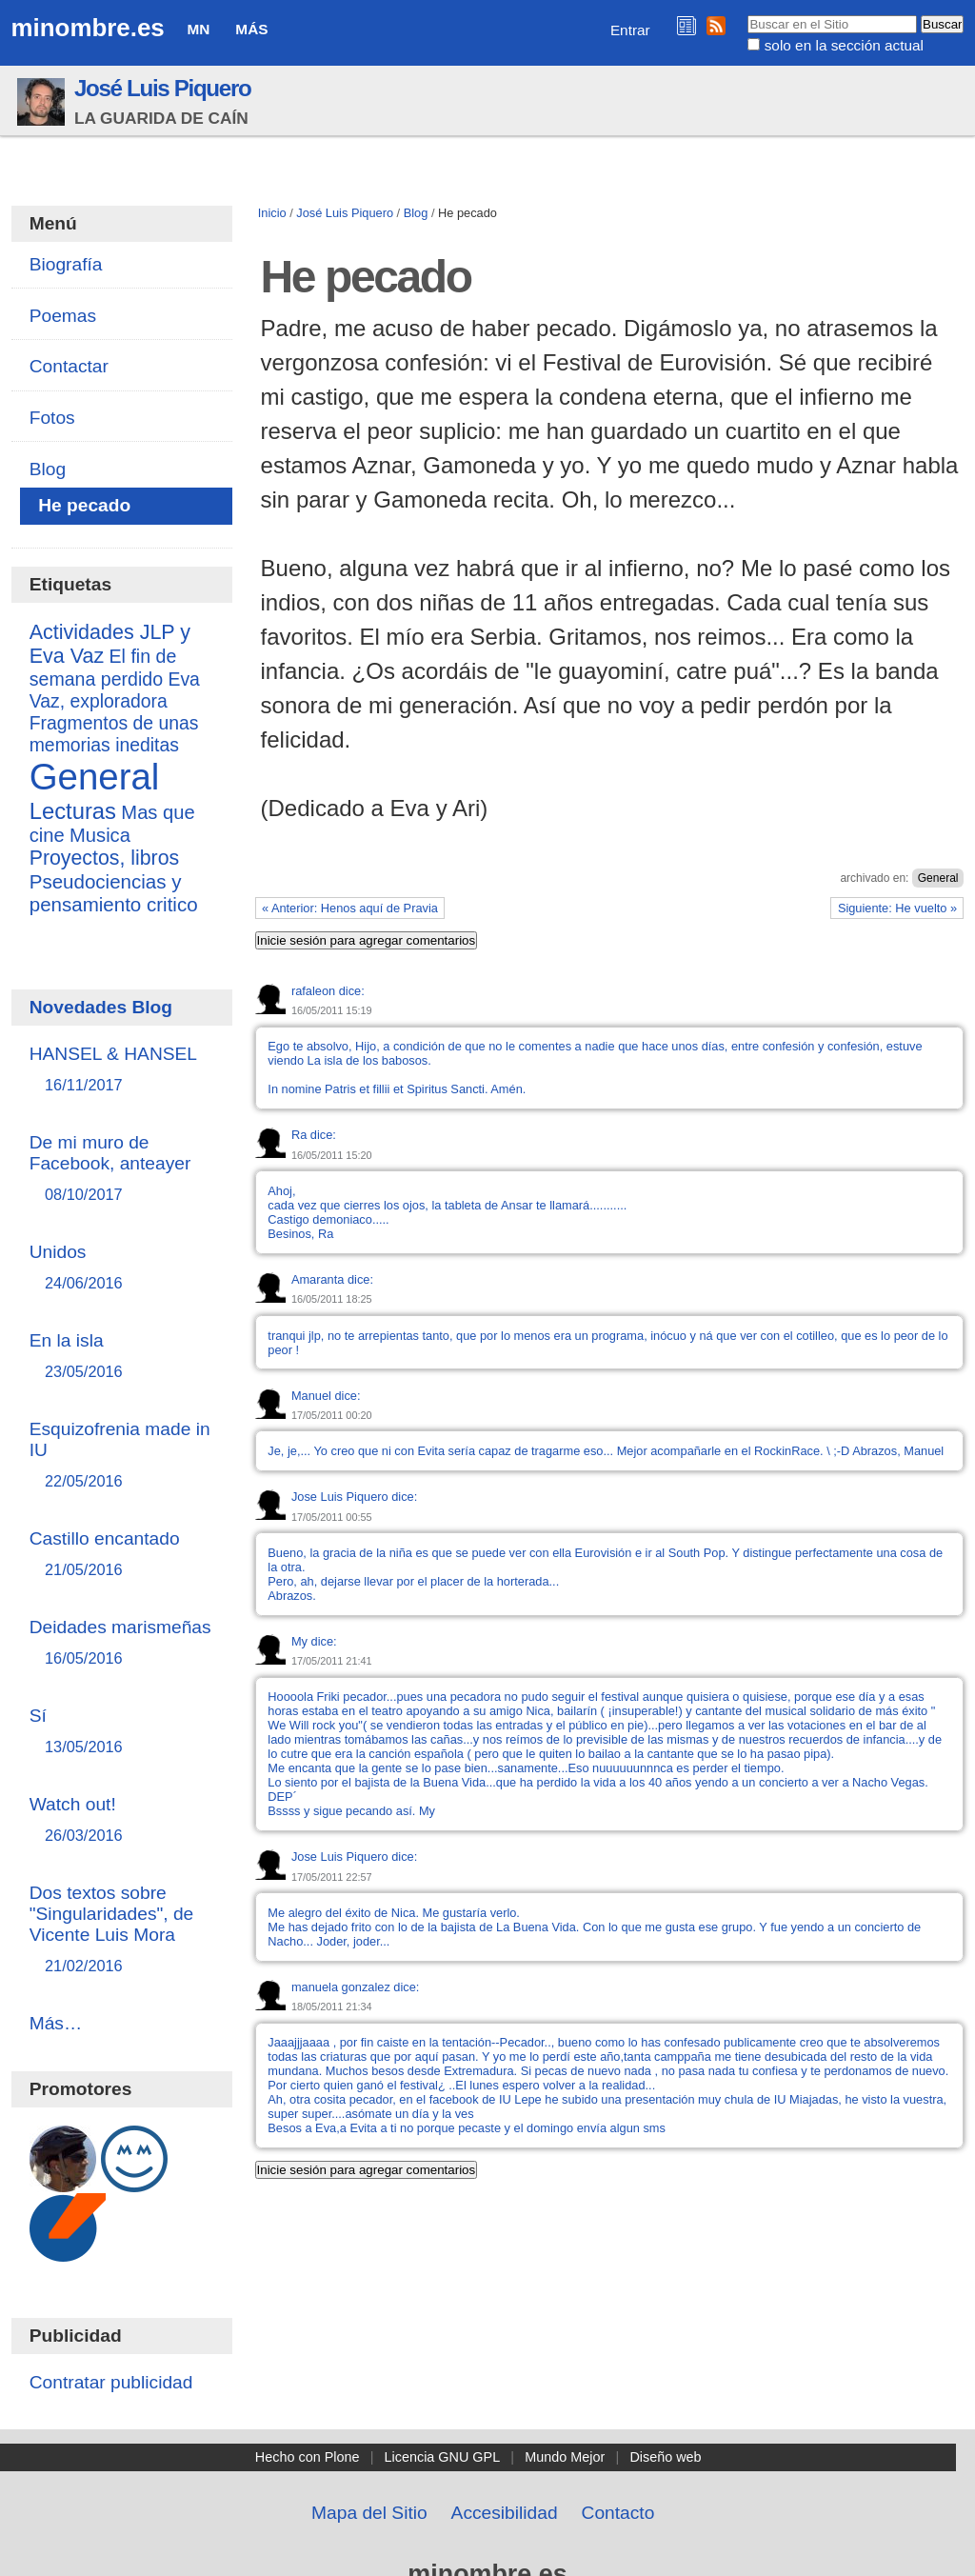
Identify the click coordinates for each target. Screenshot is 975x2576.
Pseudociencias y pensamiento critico (114, 892)
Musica (100, 835)
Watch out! (122, 1820)
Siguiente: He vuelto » (897, 908)
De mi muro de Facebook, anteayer (122, 1169)
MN (199, 29)
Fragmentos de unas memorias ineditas (114, 733)
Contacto (618, 2513)
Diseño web (665, 2457)
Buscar (746, 14)
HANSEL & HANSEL (122, 1070)
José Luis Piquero (162, 88)
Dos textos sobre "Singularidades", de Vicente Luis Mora (122, 1930)
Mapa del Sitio (369, 2513)
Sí (122, 1732)
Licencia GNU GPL (443, 2457)
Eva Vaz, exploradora (115, 690)
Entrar (630, 30)
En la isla (122, 1356)
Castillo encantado (122, 1554)
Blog (416, 213)
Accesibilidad (504, 2513)
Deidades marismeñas (122, 1643)
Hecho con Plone (307, 2457)
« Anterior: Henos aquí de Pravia (350, 908)
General (938, 878)
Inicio (272, 213)
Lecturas (73, 811)
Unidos (122, 1268)
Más (251, 29)
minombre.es (88, 27)
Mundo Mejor (565, 2457)
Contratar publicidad (111, 2382)
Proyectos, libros (104, 858)
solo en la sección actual (844, 45)
